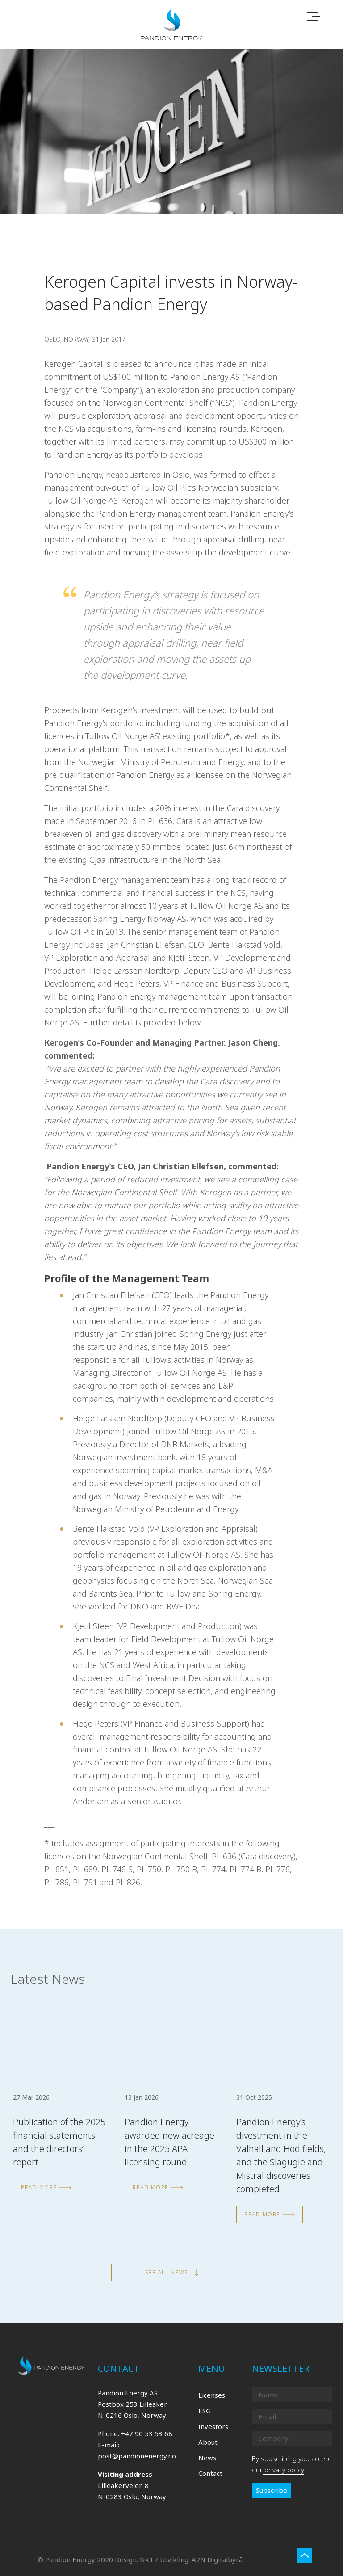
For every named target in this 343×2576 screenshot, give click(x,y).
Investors (213, 2426)
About (208, 2441)
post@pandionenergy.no (137, 2455)
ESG (204, 2410)
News (207, 2457)
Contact (210, 2473)
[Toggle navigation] (314, 17)
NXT (147, 2559)
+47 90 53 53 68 (146, 2433)
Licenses (211, 2395)
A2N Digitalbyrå (217, 2559)
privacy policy (283, 2469)
